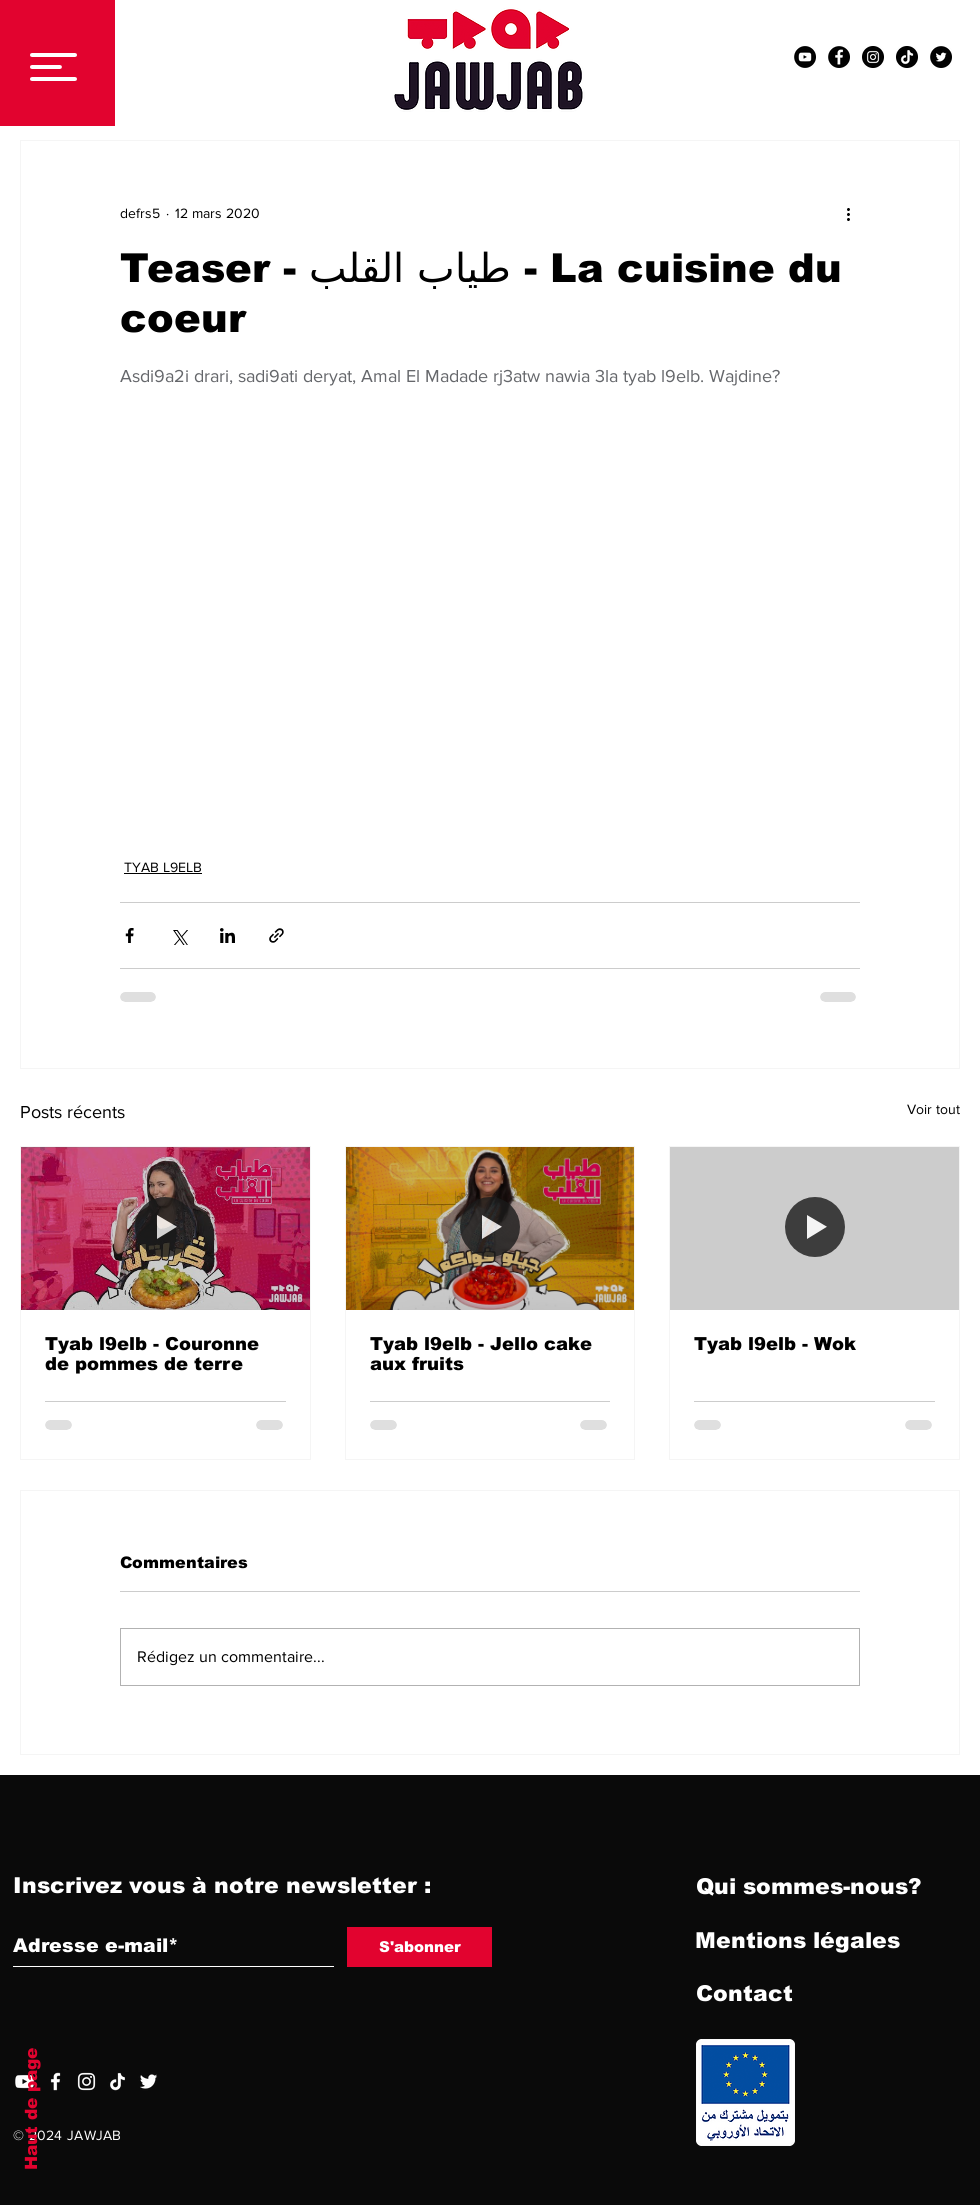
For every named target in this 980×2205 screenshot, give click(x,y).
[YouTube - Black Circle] (805, 57)
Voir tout (933, 1109)
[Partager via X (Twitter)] (178, 935)
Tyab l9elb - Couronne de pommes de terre (152, 1354)
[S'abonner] (419, 1947)
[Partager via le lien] (276, 935)
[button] (53, 67)
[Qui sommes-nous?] (808, 1888)
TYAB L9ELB (163, 867)
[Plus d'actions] (848, 213)
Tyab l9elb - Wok (775, 1344)
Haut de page (31, 2109)
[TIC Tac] (907, 57)
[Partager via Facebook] (129, 935)
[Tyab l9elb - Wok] (814, 1228)
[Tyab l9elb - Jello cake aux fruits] (490, 1228)
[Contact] (744, 1995)
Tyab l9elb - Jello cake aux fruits (481, 1354)
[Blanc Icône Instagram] (86, 2081)
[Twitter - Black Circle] (941, 57)
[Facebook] (55, 2081)
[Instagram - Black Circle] (873, 57)
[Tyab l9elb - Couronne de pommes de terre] (165, 1228)
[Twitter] (148, 2081)
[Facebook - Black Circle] (839, 57)
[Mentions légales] (797, 1942)
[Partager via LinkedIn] (227, 935)
